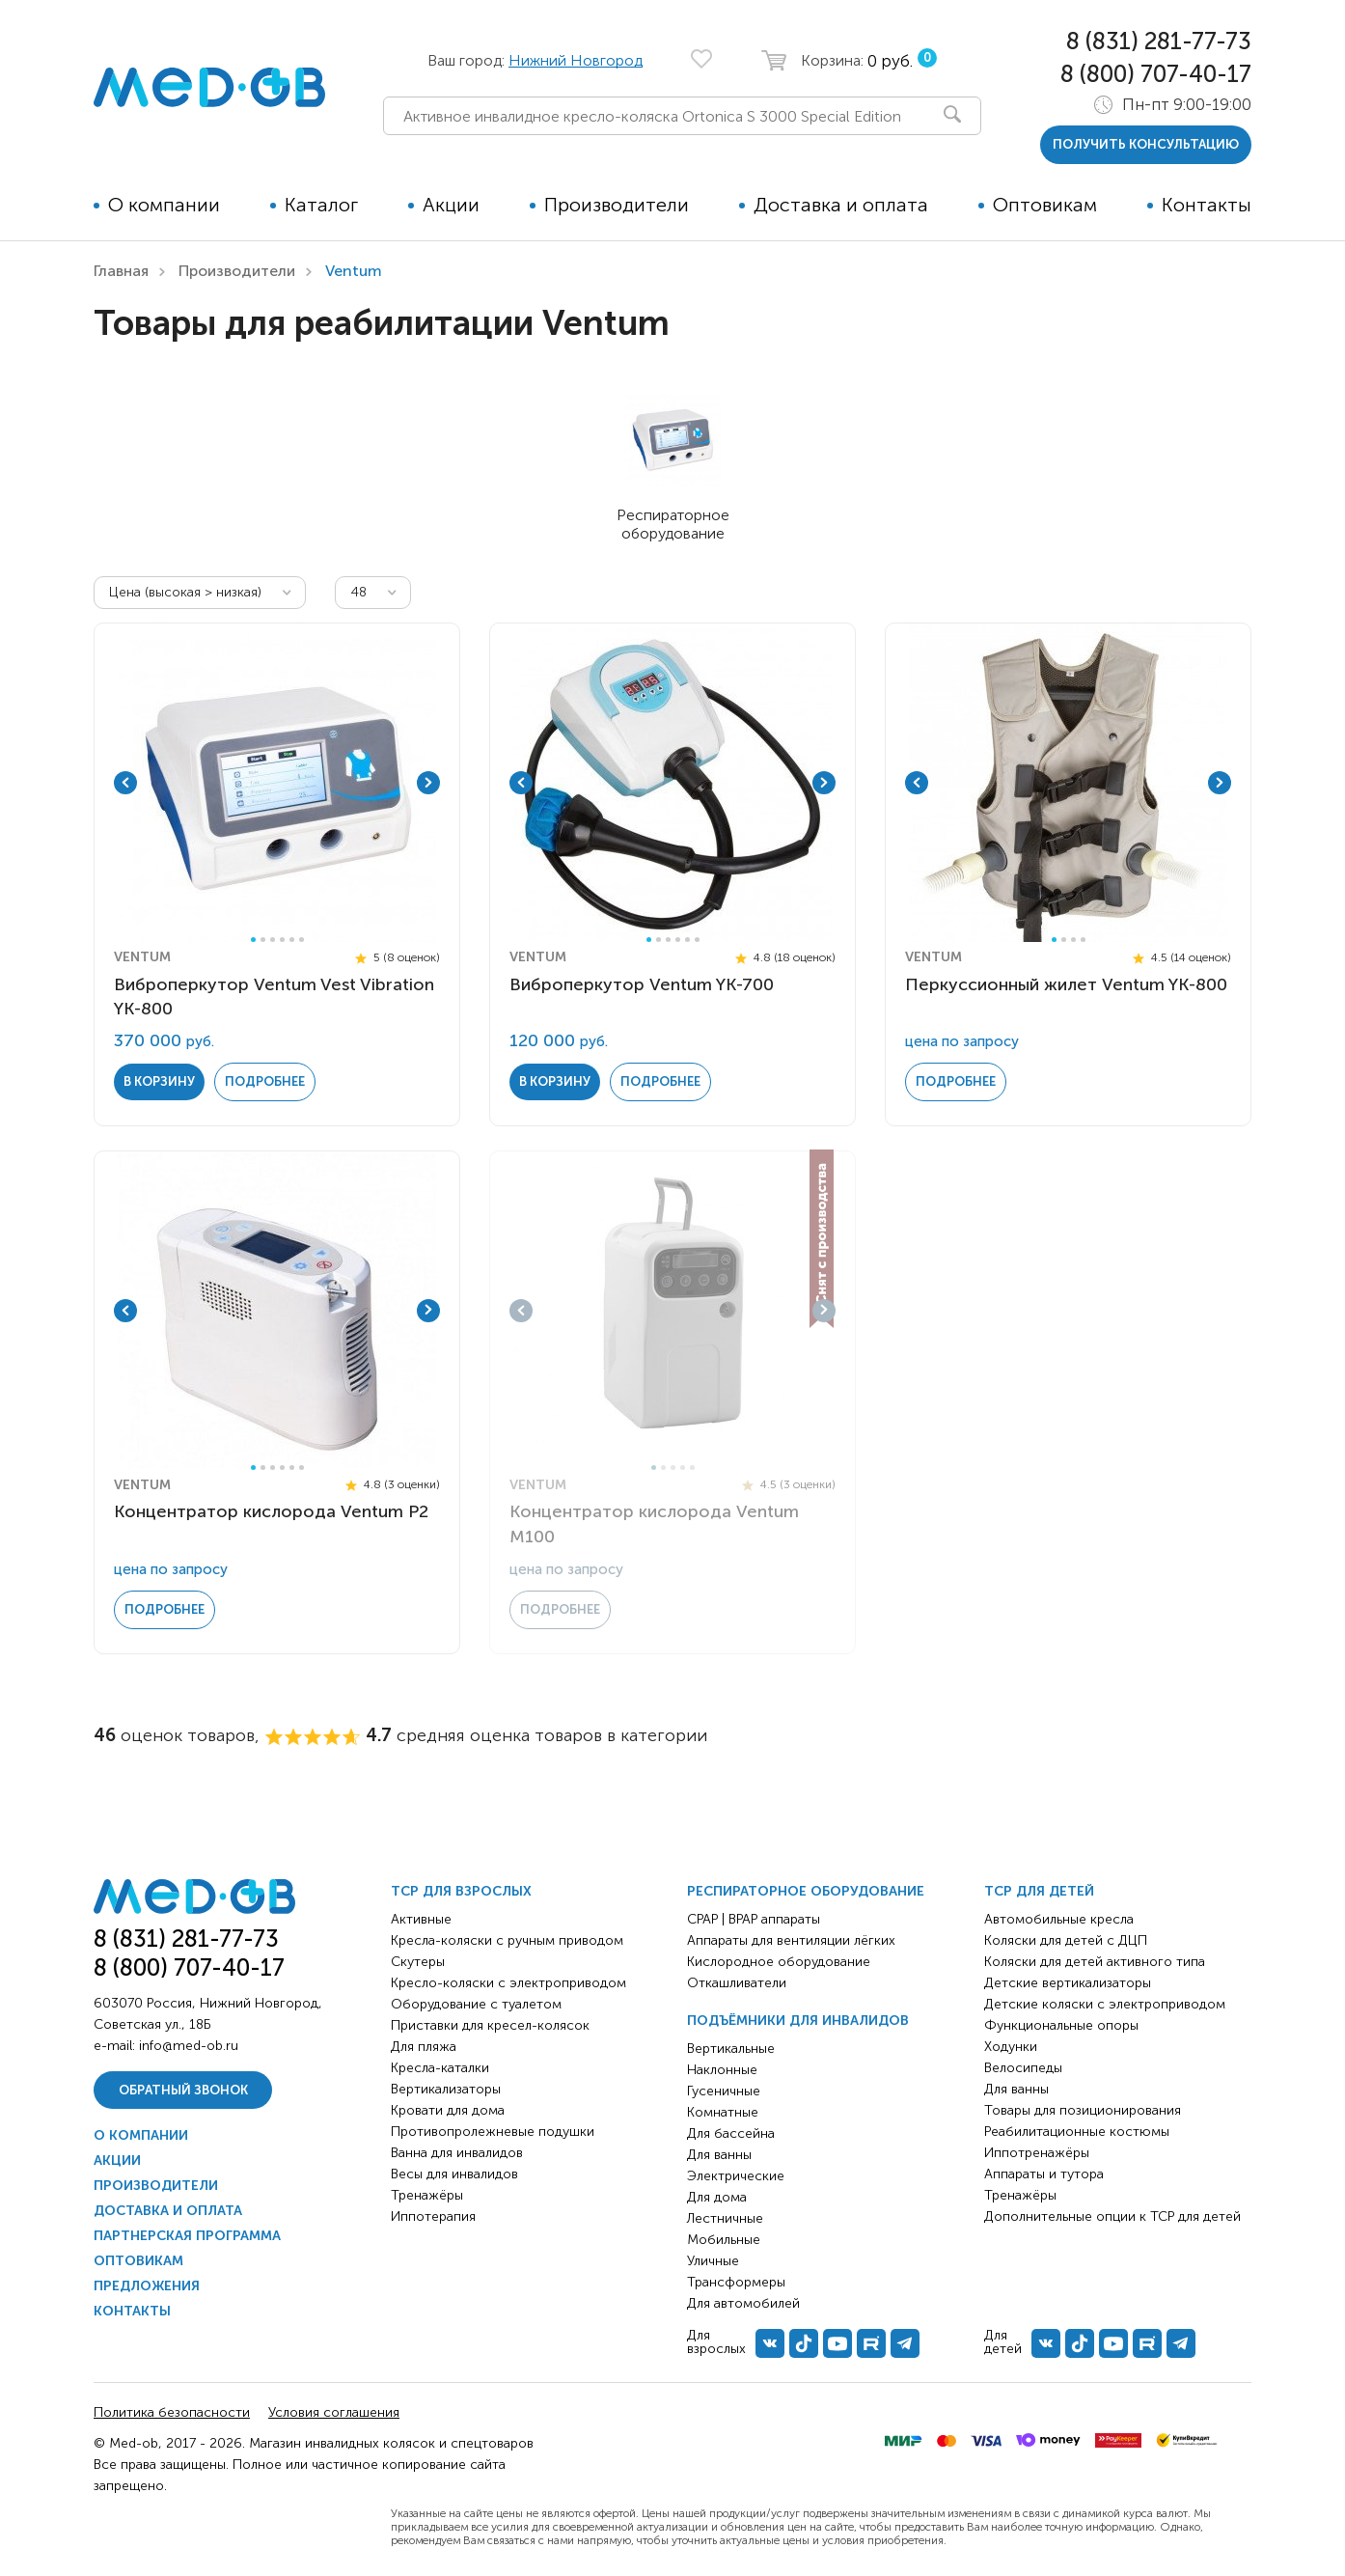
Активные (421, 1919)
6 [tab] (301, 939)
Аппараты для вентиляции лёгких (791, 1940)
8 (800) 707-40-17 (1155, 74)
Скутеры (418, 1961)
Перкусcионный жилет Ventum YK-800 (1066, 984)
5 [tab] (291, 939)
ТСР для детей (1039, 1891)
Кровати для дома (448, 2110)
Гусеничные (723, 2091)
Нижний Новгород (575, 60)
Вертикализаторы (446, 2089)
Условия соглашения (333, 2412)
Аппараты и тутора (1044, 2174)
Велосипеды (1023, 2068)
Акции (451, 204)
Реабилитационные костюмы (1076, 2131)
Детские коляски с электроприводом (1104, 2004)
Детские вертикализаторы (1067, 1983)
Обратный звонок (183, 2090)
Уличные (713, 2261)
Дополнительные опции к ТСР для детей (1112, 2216)
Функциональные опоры (1061, 2025)
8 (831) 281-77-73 (1158, 41)
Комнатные (722, 2112)
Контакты (1206, 204)
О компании (164, 204)
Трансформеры (736, 2282)
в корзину (159, 1081)
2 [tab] (263, 939)
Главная (121, 271)
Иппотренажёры (1036, 2153)
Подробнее (265, 1081)
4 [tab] (282, 939)
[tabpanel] (277, 782)
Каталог (321, 204)
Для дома (717, 2197)
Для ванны (719, 2155)
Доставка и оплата (841, 204)
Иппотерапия (433, 2216)
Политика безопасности (172, 2412)
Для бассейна (731, 2133)
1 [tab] (253, 939)
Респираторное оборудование (805, 1891)
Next (428, 782)
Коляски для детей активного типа (1094, 1961)
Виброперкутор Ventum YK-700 (641, 984)
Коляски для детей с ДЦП (1065, 1940)
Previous (125, 782)
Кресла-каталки (440, 2068)
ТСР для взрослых (461, 1891)
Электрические (735, 2176)
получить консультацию (1146, 144)
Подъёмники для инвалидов (798, 2020)
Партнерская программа (187, 2236)
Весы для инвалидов (454, 2174)
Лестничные (725, 2218)
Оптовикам (1045, 204)
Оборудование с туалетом (476, 2004)
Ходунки (1010, 2046)
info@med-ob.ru (188, 2045)
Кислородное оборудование (778, 1961)
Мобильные (723, 2239)
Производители (616, 204)
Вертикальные (731, 2048)
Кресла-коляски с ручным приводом (507, 1940)
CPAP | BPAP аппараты (753, 1919)
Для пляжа (423, 2046)
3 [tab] (272, 939)
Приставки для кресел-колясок (490, 2025)
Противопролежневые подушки (492, 2131)
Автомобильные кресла (1059, 1919)
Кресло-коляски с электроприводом (508, 1983)
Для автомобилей (743, 2303)
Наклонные (722, 2070)
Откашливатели (736, 1983)
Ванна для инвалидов (457, 2153)
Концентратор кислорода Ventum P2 (271, 1511)
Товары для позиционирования (1082, 2110)
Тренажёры (427, 2195)
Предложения (147, 2286)
